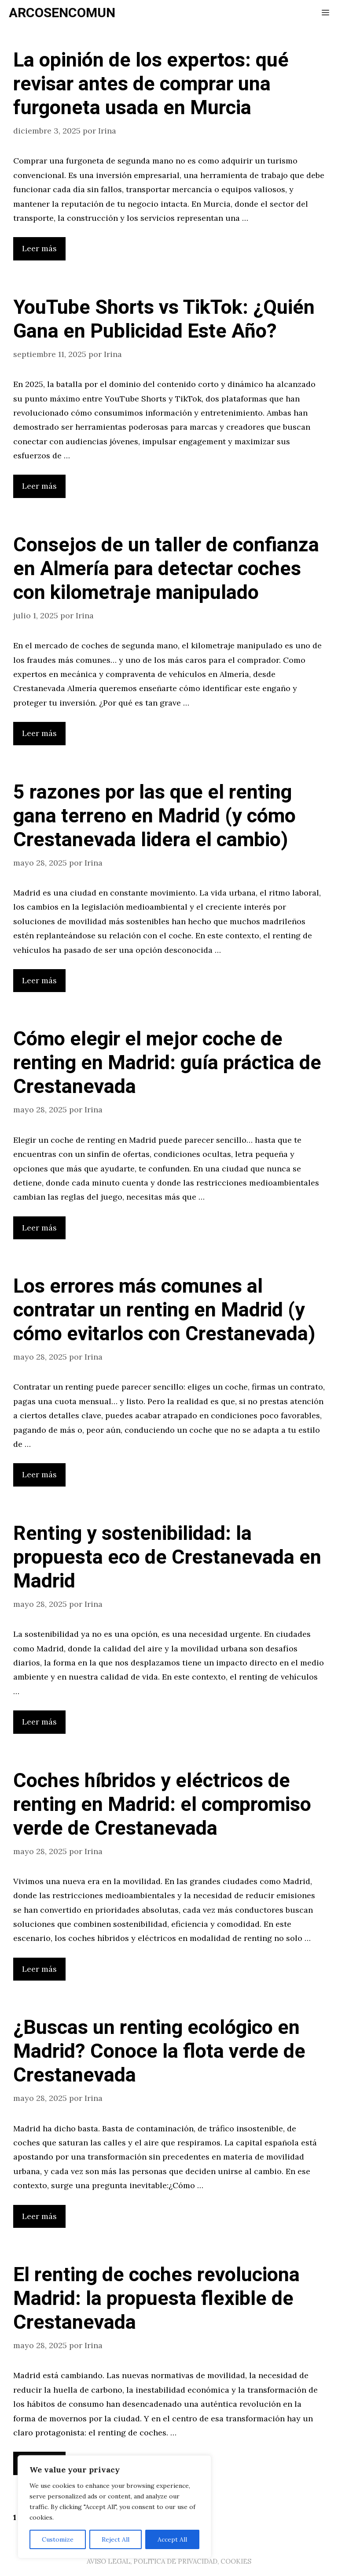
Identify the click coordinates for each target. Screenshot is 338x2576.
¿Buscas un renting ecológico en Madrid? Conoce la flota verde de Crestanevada (159, 2051)
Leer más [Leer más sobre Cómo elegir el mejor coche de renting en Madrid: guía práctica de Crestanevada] (39, 1228)
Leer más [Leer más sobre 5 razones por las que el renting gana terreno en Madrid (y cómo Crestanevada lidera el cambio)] (39, 980)
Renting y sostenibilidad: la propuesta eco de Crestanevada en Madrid (167, 1557)
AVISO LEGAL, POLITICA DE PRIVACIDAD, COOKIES (169, 2561)
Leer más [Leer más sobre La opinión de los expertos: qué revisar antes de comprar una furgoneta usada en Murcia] (39, 248)
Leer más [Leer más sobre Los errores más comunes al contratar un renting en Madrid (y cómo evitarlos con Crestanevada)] (39, 1474)
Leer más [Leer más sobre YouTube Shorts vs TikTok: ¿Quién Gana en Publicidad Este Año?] (39, 486)
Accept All (172, 2539)
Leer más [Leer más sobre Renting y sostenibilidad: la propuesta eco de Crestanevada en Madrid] (39, 1722)
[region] (114, 2506)
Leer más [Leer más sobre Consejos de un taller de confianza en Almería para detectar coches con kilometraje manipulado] (39, 733)
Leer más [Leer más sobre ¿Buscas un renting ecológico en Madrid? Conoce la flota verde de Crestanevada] (39, 2216)
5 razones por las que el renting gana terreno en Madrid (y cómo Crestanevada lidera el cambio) (154, 816)
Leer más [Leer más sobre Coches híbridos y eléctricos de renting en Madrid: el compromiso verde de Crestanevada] (39, 1969)
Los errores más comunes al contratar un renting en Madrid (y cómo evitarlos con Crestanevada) (164, 1310)
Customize (57, 2539)
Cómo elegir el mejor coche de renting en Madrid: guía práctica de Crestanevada (167, 1063)
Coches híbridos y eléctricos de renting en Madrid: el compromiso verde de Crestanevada (162, 1804)
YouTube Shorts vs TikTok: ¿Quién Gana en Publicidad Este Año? (164, 319)
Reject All (115, 2539)
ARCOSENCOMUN (62, 13)
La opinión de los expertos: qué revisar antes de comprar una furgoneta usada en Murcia (151, 84)
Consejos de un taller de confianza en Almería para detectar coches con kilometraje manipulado (166, 569)
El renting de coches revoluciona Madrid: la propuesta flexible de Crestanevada (156, 2298)
